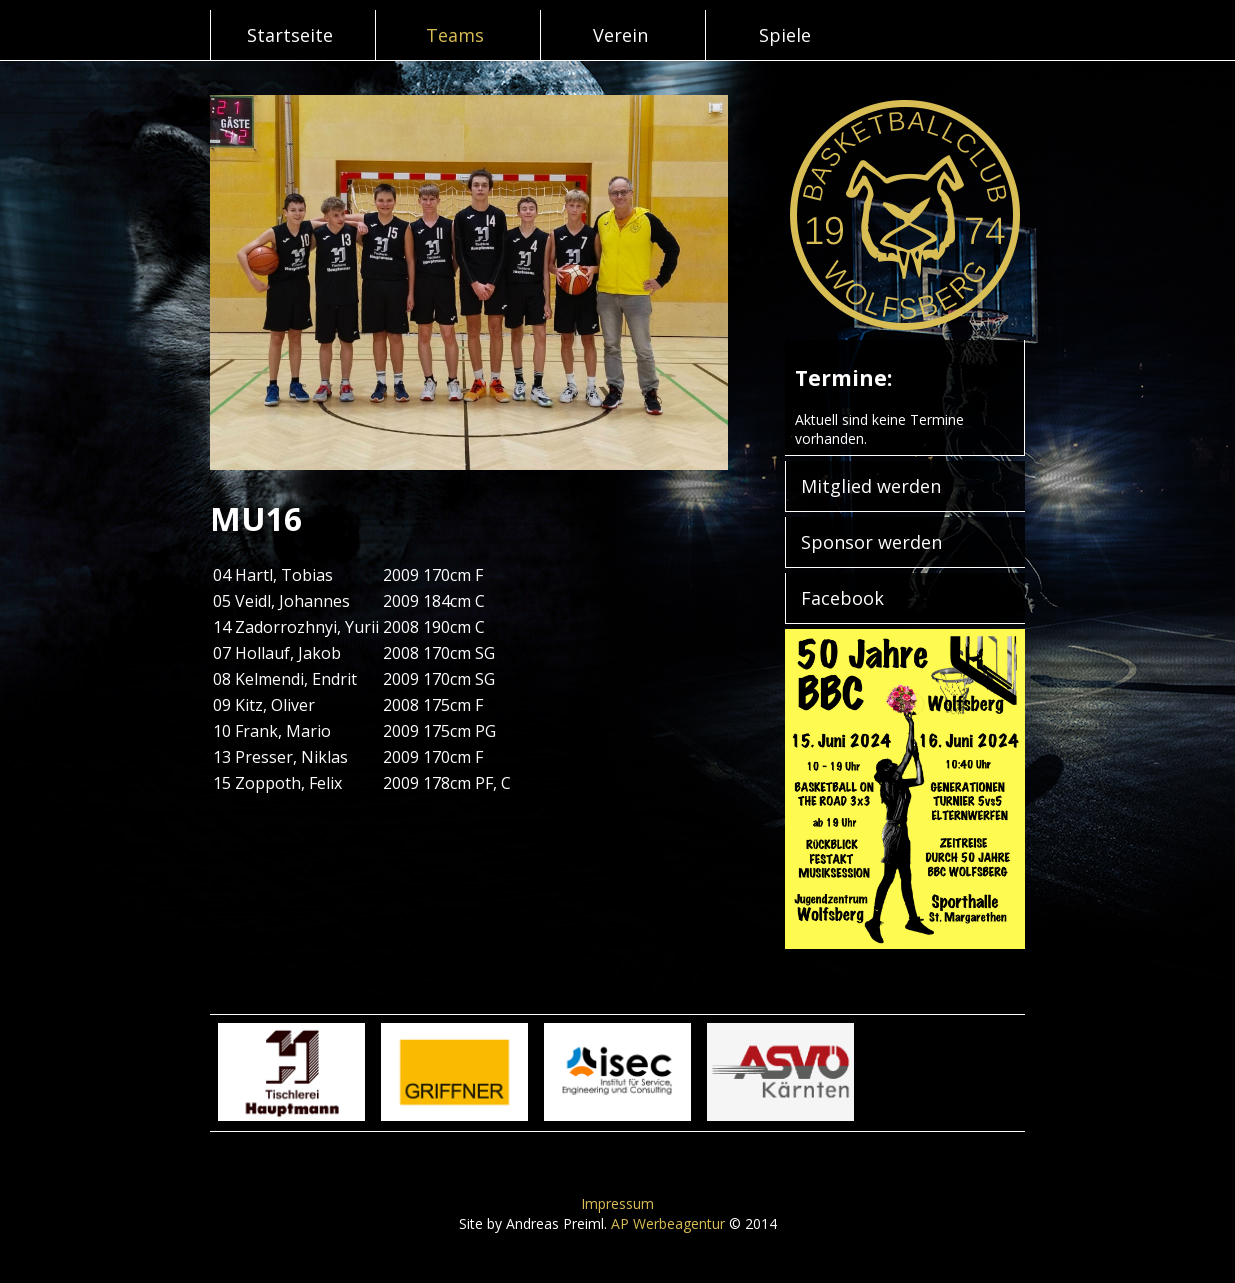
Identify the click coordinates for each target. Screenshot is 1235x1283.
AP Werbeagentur (668, 1223)
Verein (620, 35)
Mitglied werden (871, 486)
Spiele (785, 35)
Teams (455, 35)
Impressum (617, 1203)
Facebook (842, 598)
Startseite (290, 35)
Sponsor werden (871, 542)
